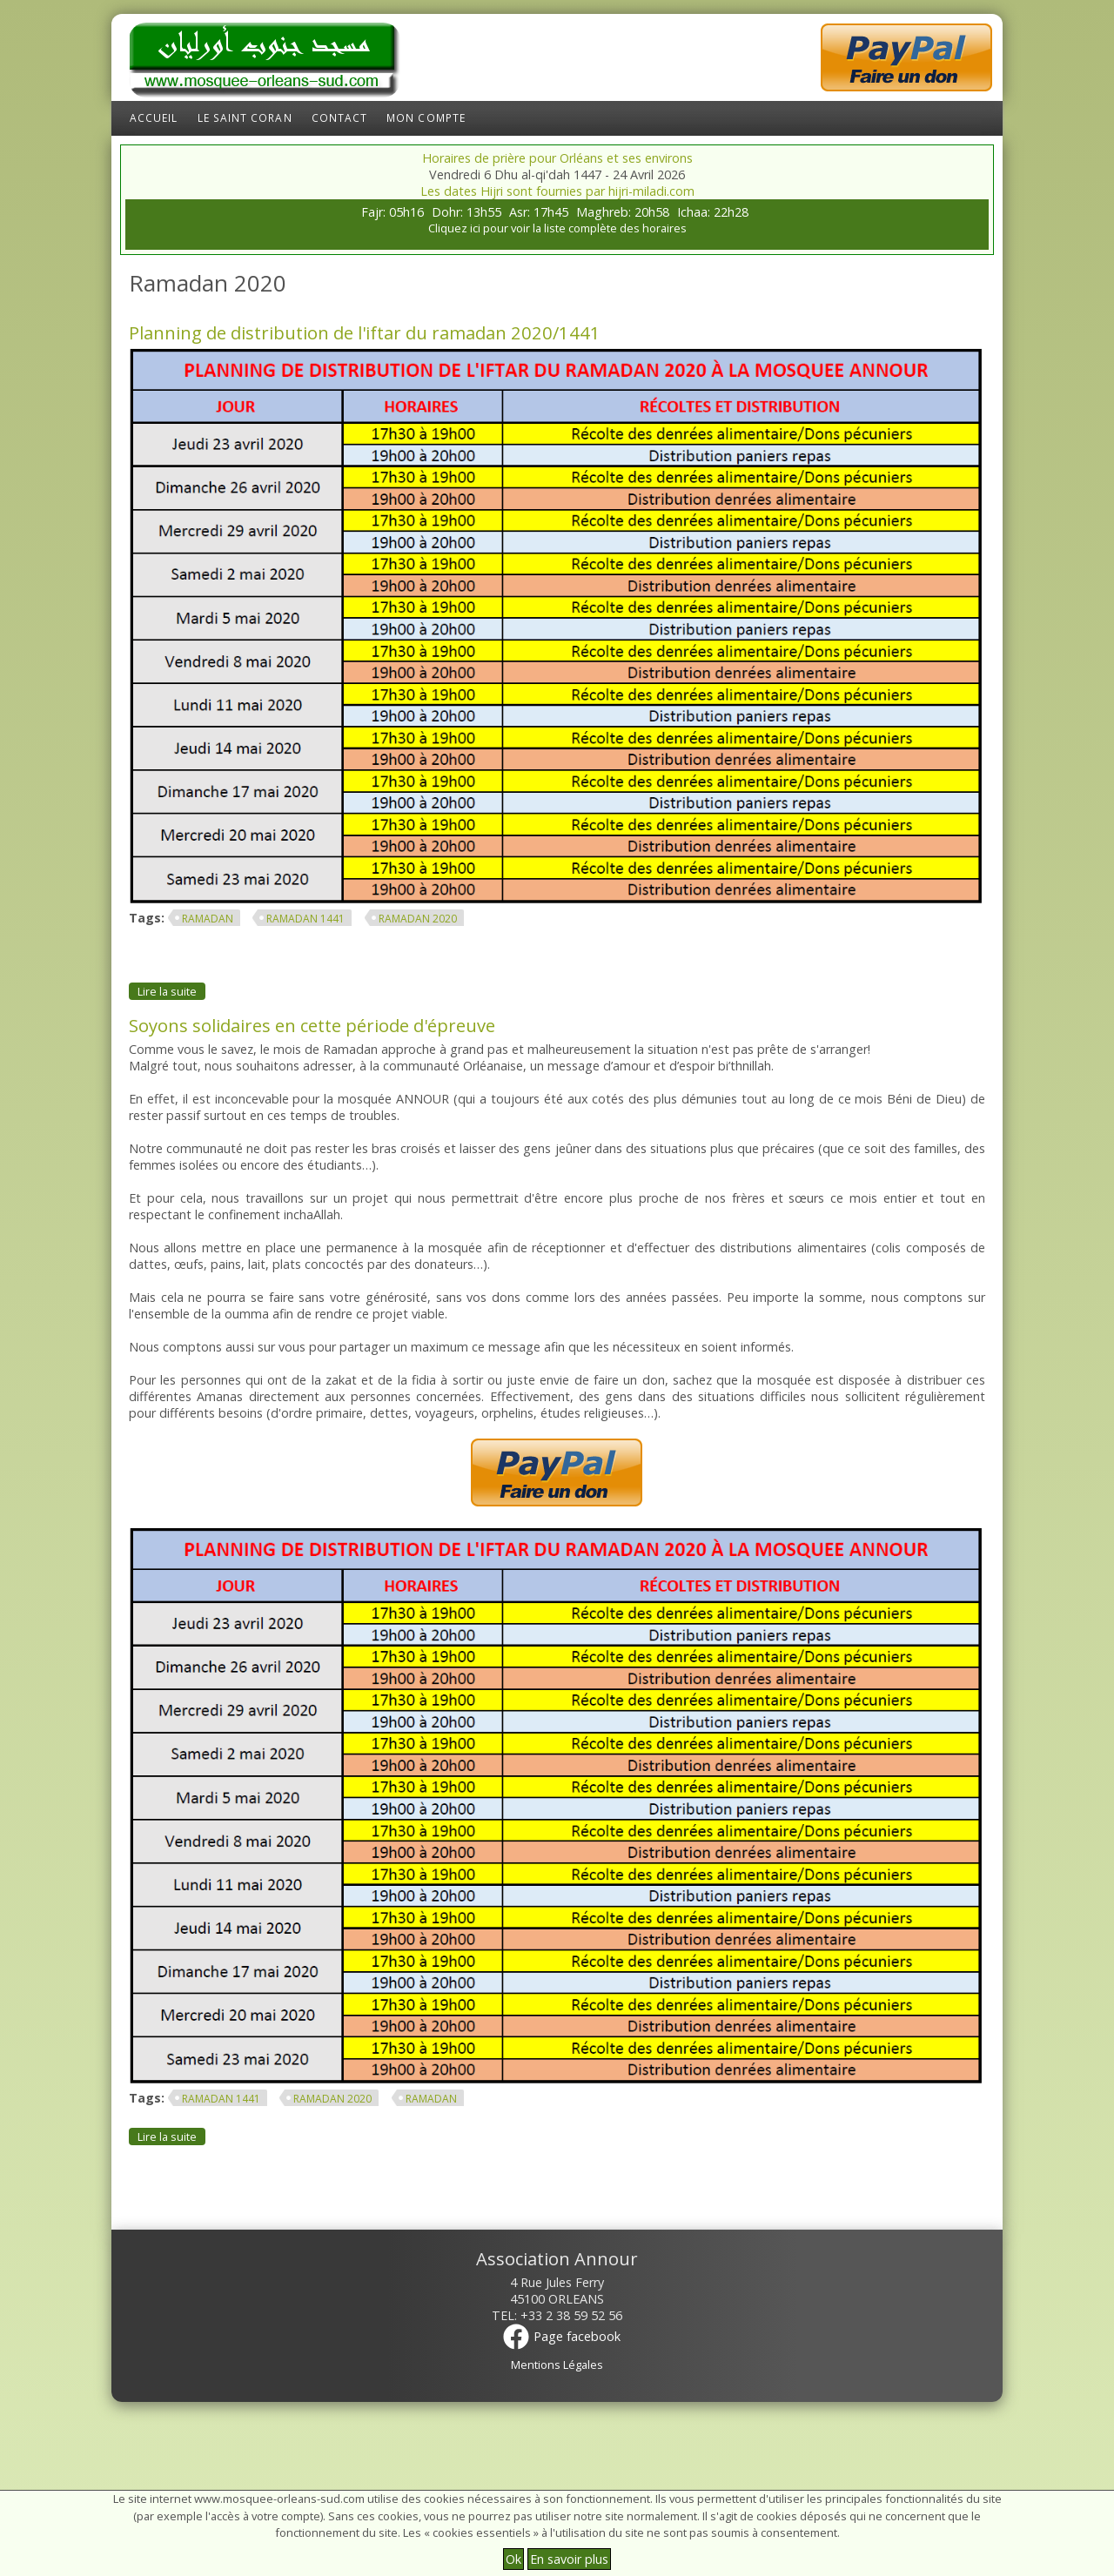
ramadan (207, 918)
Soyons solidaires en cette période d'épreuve (312, 1025)
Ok (513, 2559)
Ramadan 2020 (418, 918)
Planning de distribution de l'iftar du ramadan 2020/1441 (365, 332)
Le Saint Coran (245, 118)
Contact (340, 118)
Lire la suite (171, 991)
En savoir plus (569, 2559)
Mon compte (426, 118)
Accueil (154, 118)
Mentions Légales (557, 2364)
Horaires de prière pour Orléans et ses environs (557, 158)
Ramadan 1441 (305, 918)
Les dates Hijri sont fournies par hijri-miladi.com (557, 191)
